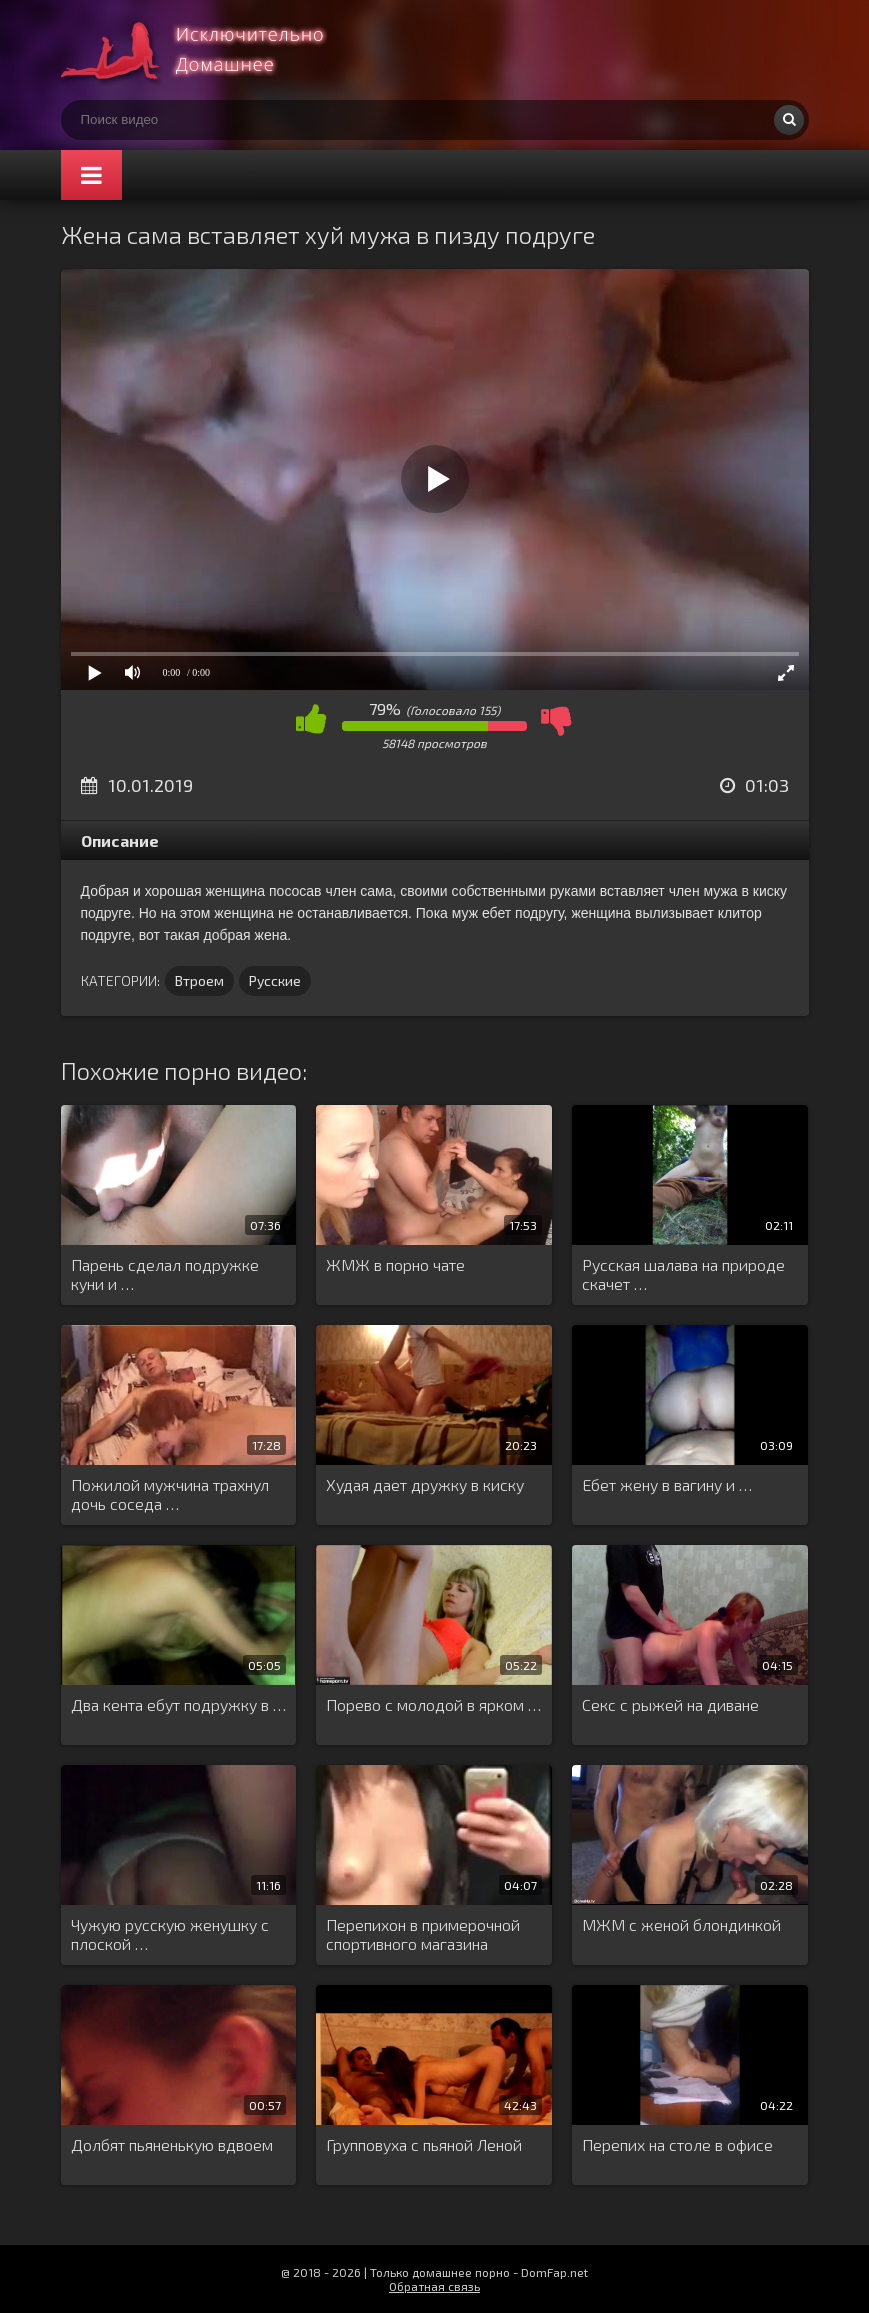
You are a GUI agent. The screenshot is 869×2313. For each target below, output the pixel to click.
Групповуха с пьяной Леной (424, 2144)
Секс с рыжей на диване (670, 1704)
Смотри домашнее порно (211, 50)
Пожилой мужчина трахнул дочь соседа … (170, 1494)
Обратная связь (434, 2286)
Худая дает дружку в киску (425, 1484)
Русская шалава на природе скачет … (683, 1274)
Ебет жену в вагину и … (667, 1484)
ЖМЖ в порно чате (395, 1264)
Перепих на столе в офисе (677, 2144)
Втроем (199, 980)
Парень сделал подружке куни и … (165, 1274)
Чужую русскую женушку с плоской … (170, 1934)
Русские (275, 980)
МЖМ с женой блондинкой (681, 1924)
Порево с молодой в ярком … (433, 1704)
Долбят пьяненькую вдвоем (172, 2144)
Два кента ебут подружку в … (178, 1704)
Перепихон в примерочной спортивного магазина (423, 1934)
